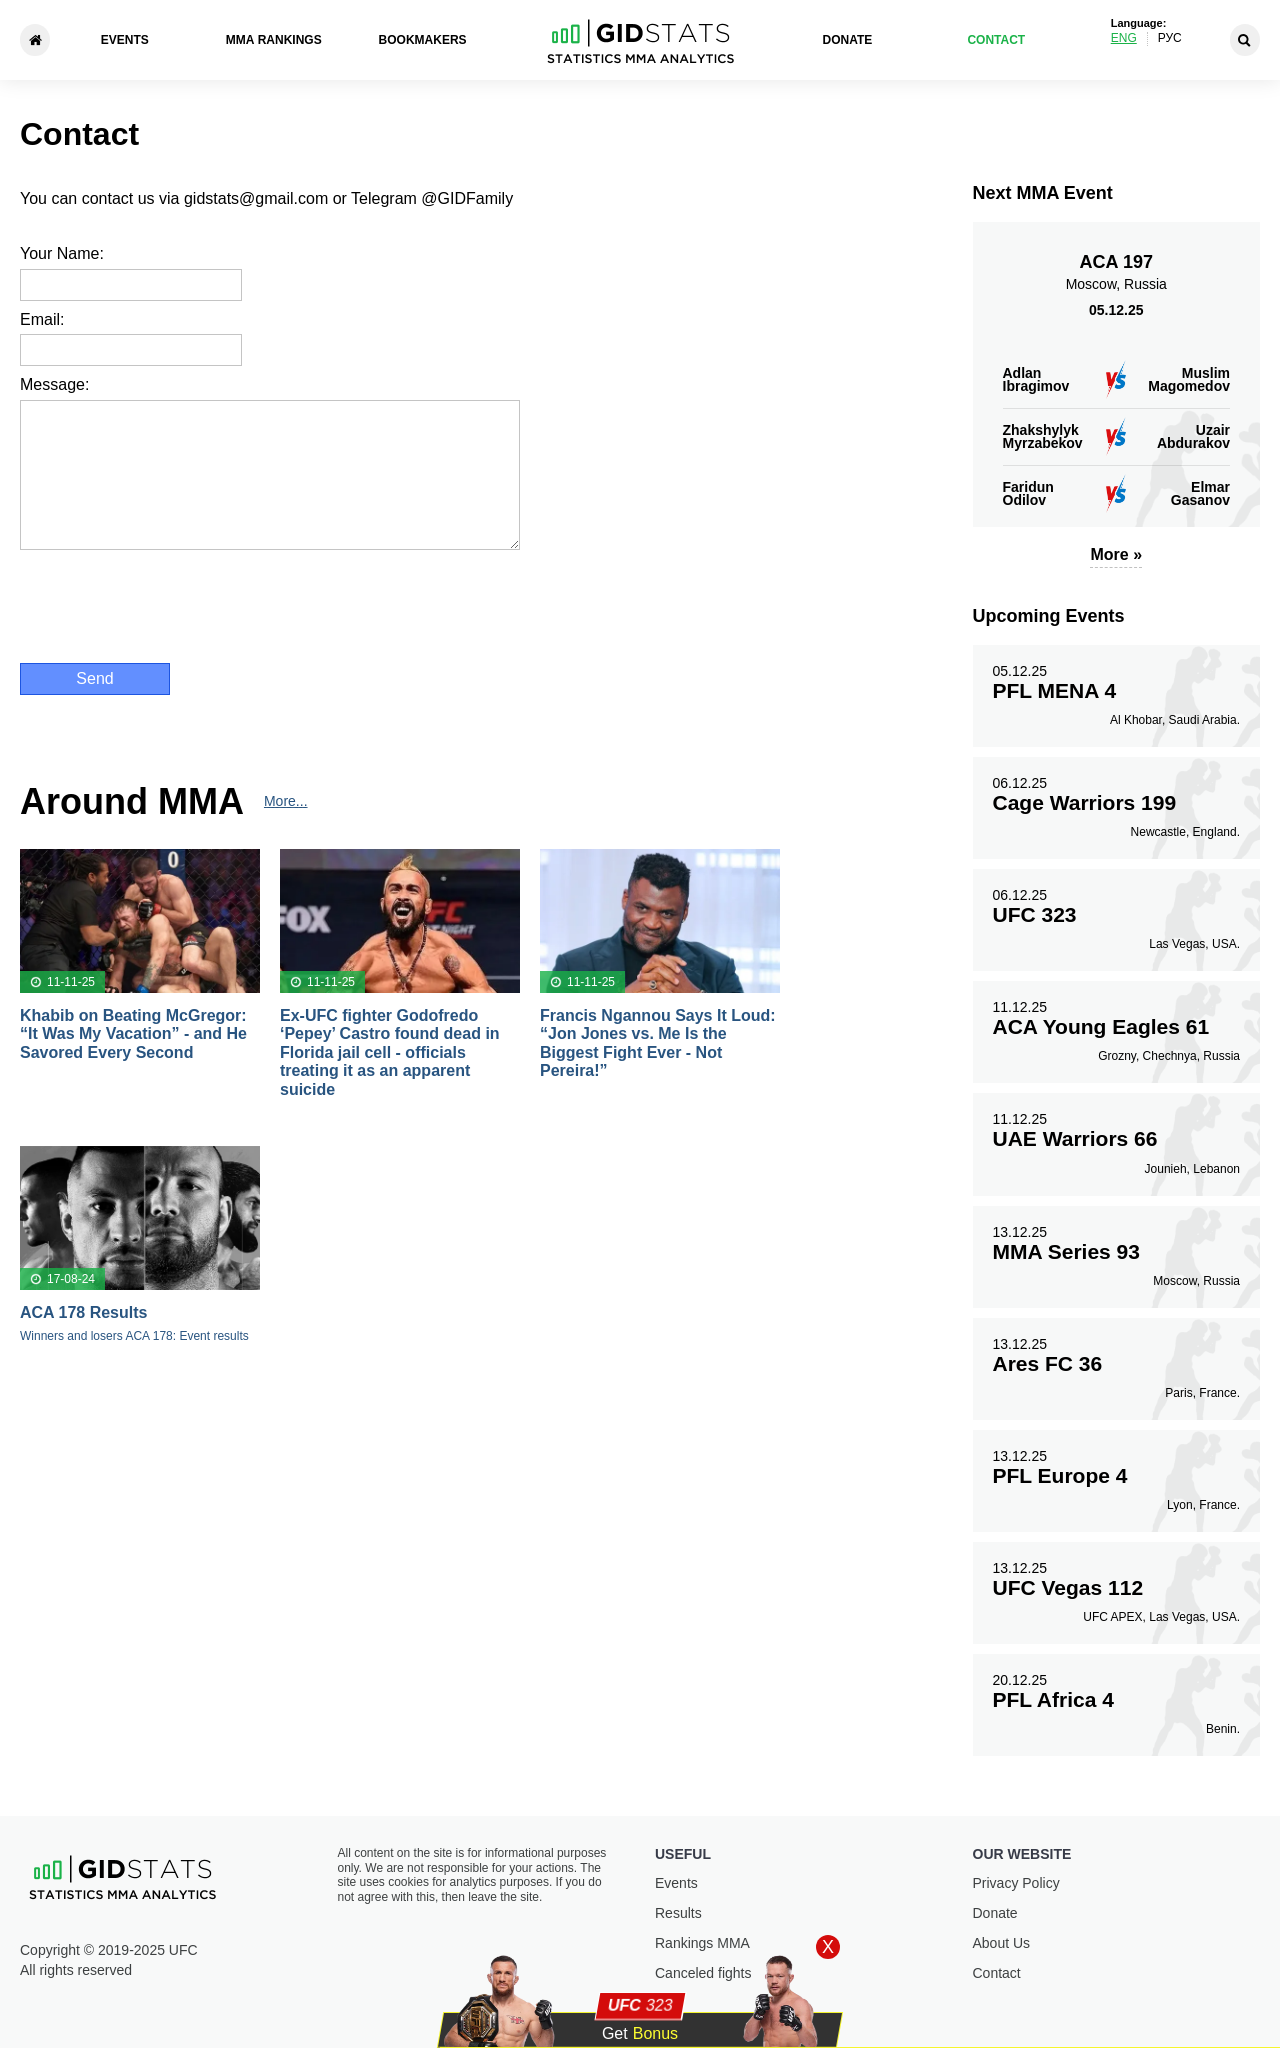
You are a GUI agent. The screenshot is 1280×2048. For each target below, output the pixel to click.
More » (1116, 554)
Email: (42, 319)
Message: (54, 384)
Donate (848, 40)
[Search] (1245, 40)
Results (678, 1913)
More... (286, 801)
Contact (996, 40)
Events (125, 40)
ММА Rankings (274, 40)
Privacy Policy (1016, 1883)
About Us (1002, 1943)
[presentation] (172, 604)
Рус (1170, 38)
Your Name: (62, 253)
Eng (1124, 38)
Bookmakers (423, 40)
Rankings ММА (702, 1943)
